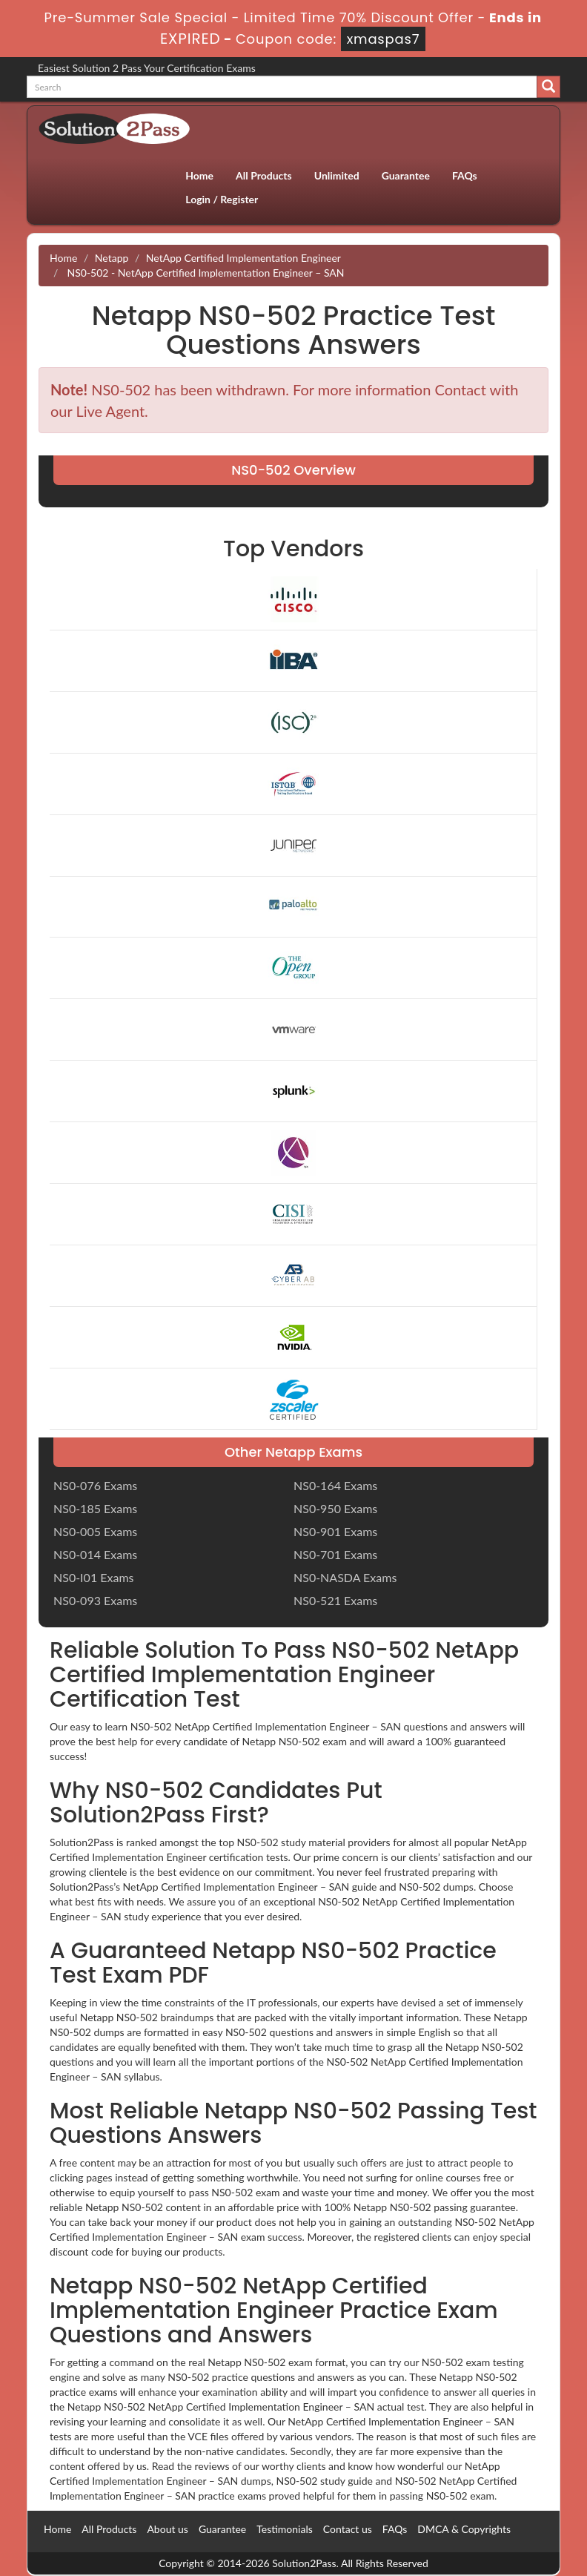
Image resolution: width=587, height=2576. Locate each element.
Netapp (112, 257)
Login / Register (221, 199)
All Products (264, 175)
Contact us (347, 2529)
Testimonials (284, 2529)
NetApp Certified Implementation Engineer (243, 257)
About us (167, 2529)
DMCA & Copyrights (464, 2529)
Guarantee (406, 175)
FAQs (464, 175)
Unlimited (336, 175)
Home (199, 175)
